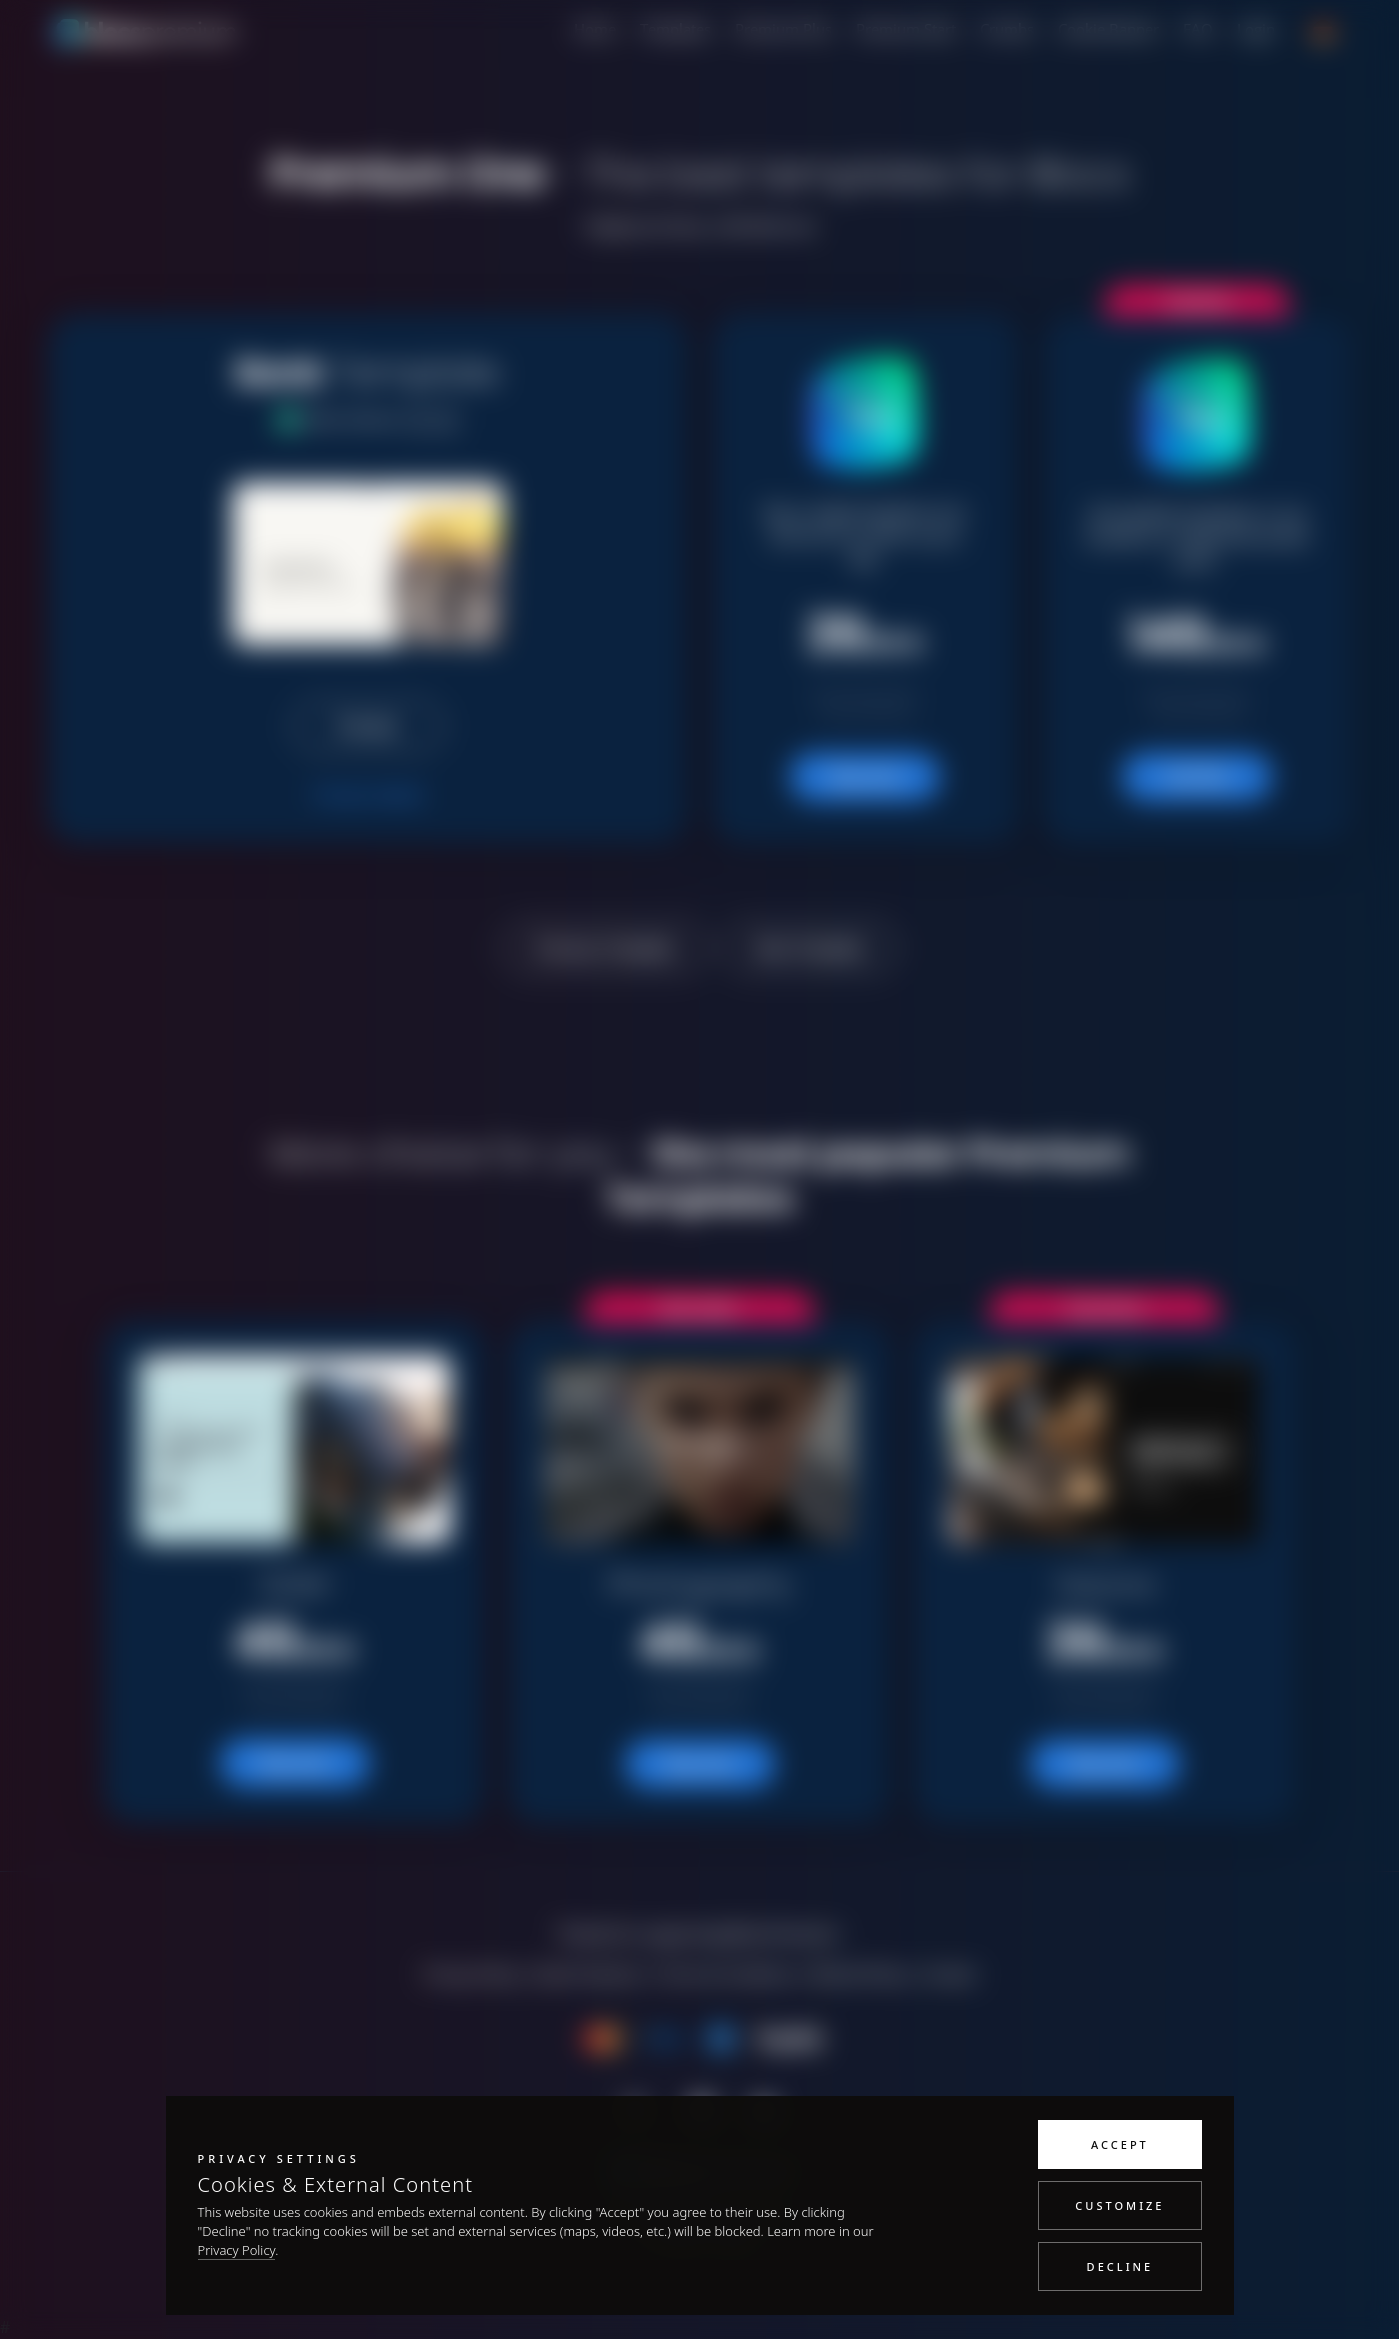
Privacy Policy (237, 2250)
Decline (1120, 2266)
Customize (1119, 2205)
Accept (1120, 2144)
